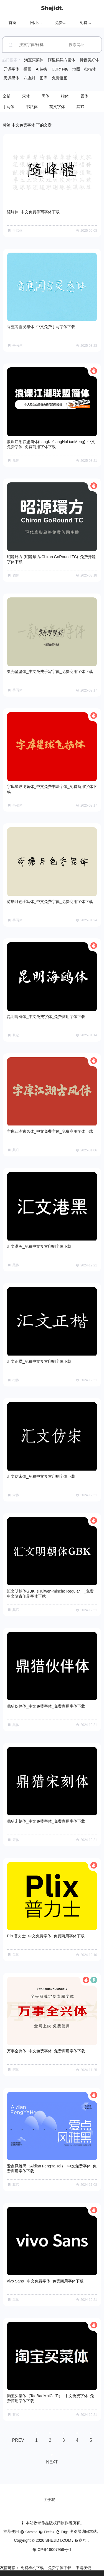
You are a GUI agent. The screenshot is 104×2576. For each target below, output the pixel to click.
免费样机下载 (32, 2567)
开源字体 (11, 69)
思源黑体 (11, 78)
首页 (12, 22)
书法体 (32, 106)
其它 (80, 106)
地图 (76, 69)
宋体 (26, 96)
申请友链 (83, 2567)
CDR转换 (60, 69)
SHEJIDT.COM (58, 2540)
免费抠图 (59, 78)
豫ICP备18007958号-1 (51, 2549)
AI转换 (41, 69)
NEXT (52, 2462)
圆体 (84, 96)
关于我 (49, 2499)
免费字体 (87, 22)
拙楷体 (90, 69)
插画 (27, 69)
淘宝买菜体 (34, 60)
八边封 (29, 78)
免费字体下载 (59, 2567)
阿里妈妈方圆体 (61, 60)
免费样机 (62, 22)
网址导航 (38, 22)
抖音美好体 (89, 60)
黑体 (45, 96)
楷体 (65, 96)
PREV (18, 2440)
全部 (7, 96)
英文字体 (57, 106)
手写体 (8, 106)
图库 (43, 78)
